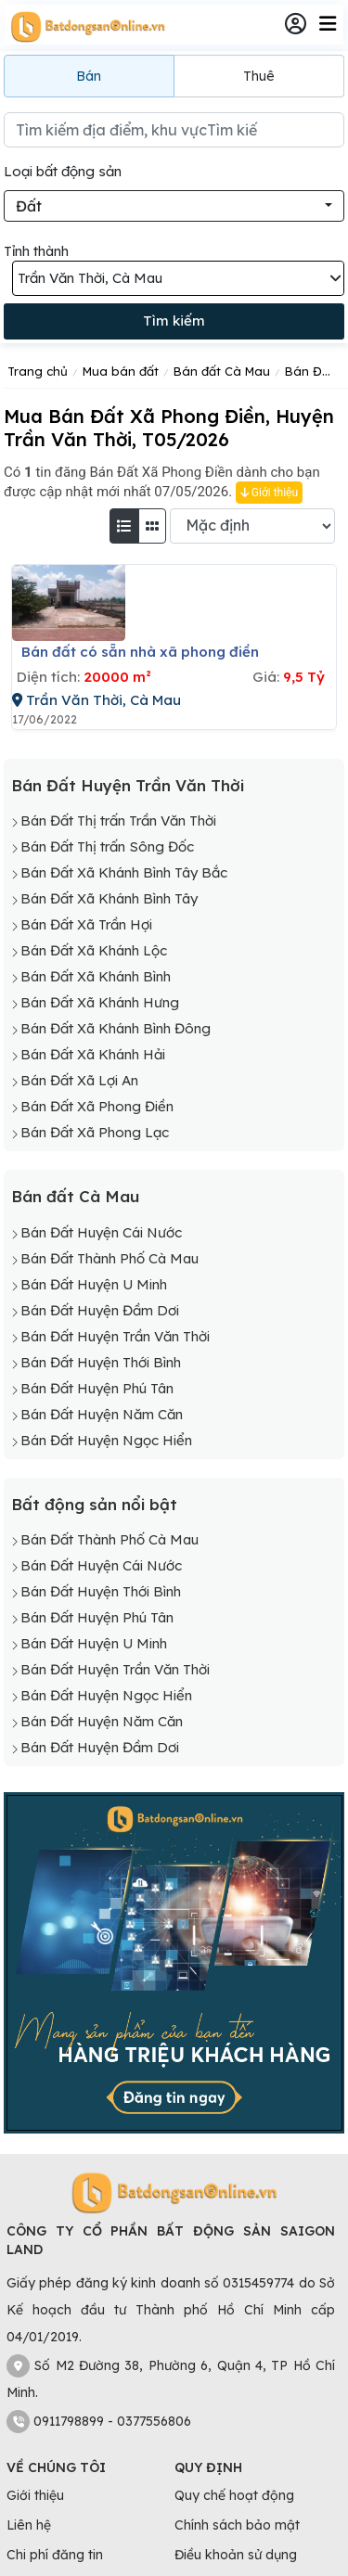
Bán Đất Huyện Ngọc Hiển (106, 1440)
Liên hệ (28, 2525)
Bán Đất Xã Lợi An (79, 1080)
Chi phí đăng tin (54, 2554)
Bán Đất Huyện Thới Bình (100, 1362)
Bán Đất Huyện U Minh (93, 1284)
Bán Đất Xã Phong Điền (97, 1106)
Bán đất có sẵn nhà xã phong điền (140, 651)
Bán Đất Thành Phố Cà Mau (109, 1258)
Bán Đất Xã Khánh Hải (92, 1054)
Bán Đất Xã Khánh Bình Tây (109, 898)
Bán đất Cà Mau (75, 1196)
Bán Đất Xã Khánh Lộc (93, 950)
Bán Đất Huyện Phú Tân (97, 1388)
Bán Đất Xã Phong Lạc (94, 1132)
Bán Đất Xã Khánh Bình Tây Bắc (123, 872)
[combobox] (174, 206)
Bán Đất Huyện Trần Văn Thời (127, 785)
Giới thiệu (269, 492)
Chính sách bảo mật (237, 2525)
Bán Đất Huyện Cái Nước (101, 1232)
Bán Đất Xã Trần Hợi (86, 924)
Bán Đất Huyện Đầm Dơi (99, 1310)
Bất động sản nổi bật (94, 1504)
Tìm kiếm (174, 320)
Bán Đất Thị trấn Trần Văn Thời (118, 820)
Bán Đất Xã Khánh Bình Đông (115, 1028)
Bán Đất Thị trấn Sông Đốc (107, 846)
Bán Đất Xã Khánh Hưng (99, 1002)
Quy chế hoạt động (234, 2495)
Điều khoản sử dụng (235, 2554)
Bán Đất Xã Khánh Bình (95, 976)
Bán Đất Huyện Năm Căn (101, 1414)
